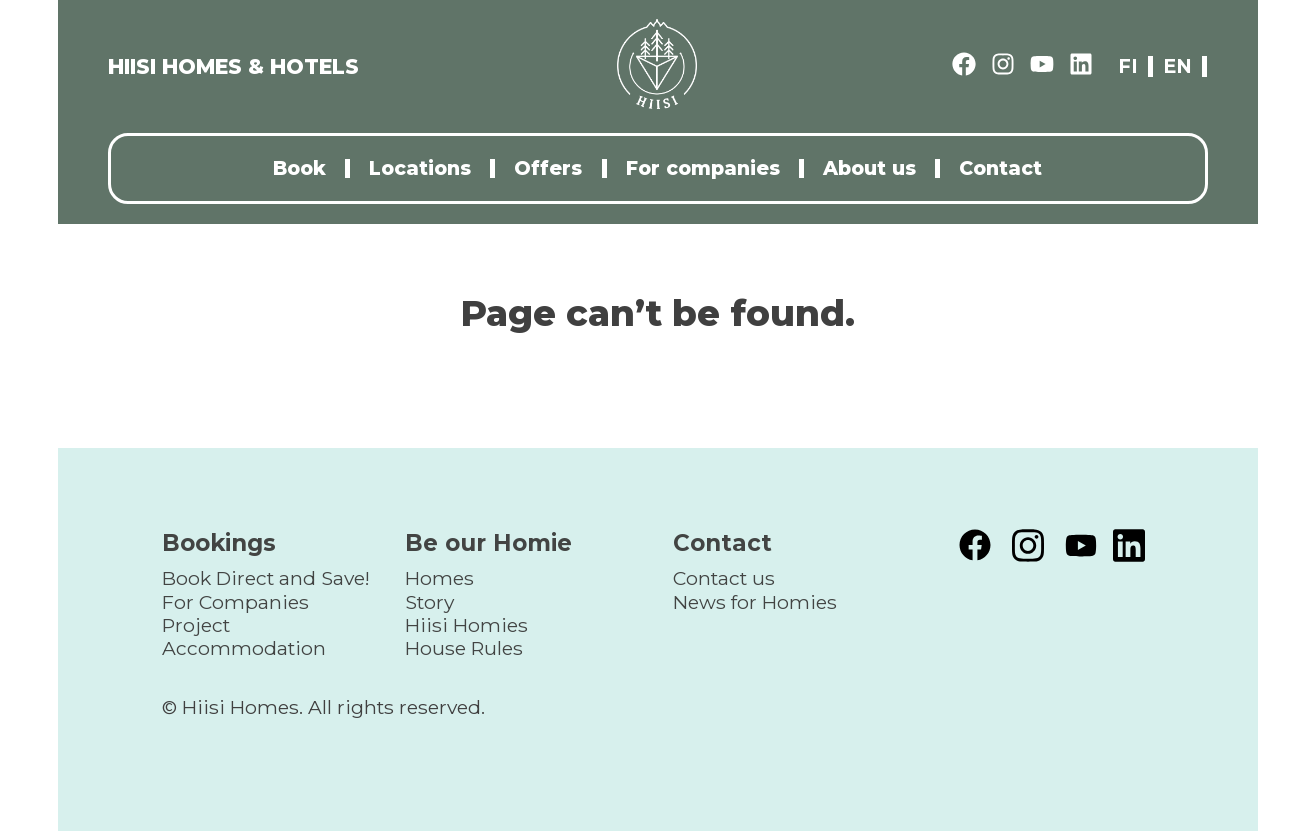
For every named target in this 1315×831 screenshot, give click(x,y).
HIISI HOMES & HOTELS (233, 66)
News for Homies (755, 602)
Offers (548, 168)
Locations (420, 168)
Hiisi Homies (466, 625)
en (1177, 66)
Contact (1000, 168)
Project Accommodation (244, 636)
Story (429, 602)
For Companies (235, 602)
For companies (703, 168)
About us (869, 168)
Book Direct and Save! (266, 578)
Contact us (724, 578)
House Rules (464, 648)
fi (1128, 66)
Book (299, 168)
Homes (439, 578)
